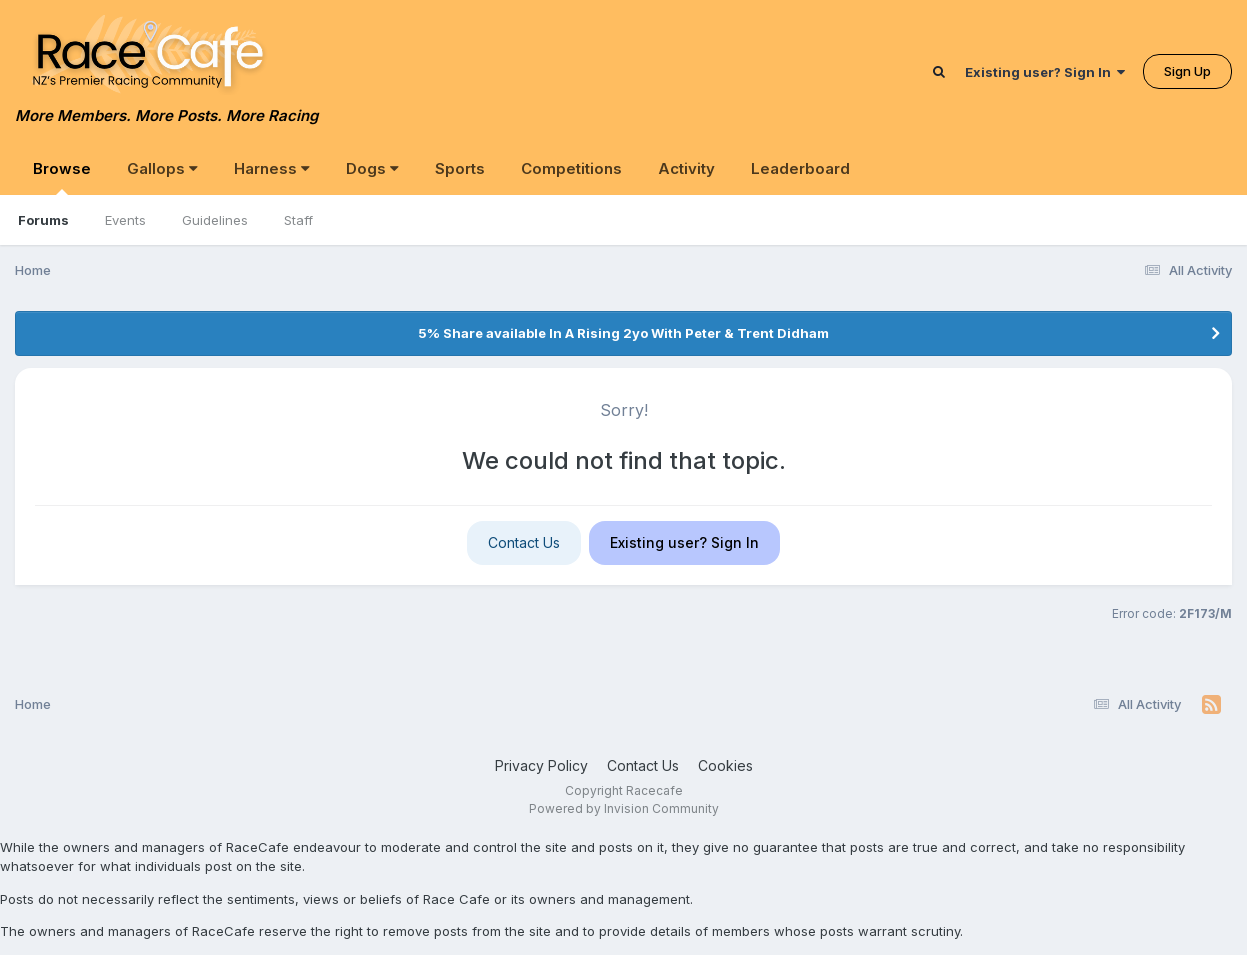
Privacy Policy (541, 765)
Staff (298, 220)
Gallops (162, 168)
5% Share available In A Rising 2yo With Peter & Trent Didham (623, 333)
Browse (62, 177)
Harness (272, 168)
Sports (460, 168)
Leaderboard (800, 168)
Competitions (571, 168)
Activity (686, 168)
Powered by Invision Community (624, 808)
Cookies (725, 765)
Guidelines (215, 220)
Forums (43, 220)
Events (125, 220)
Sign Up (1187, 71)
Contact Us (524, 542)
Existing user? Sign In (1045, 72)
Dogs (372, 168)
